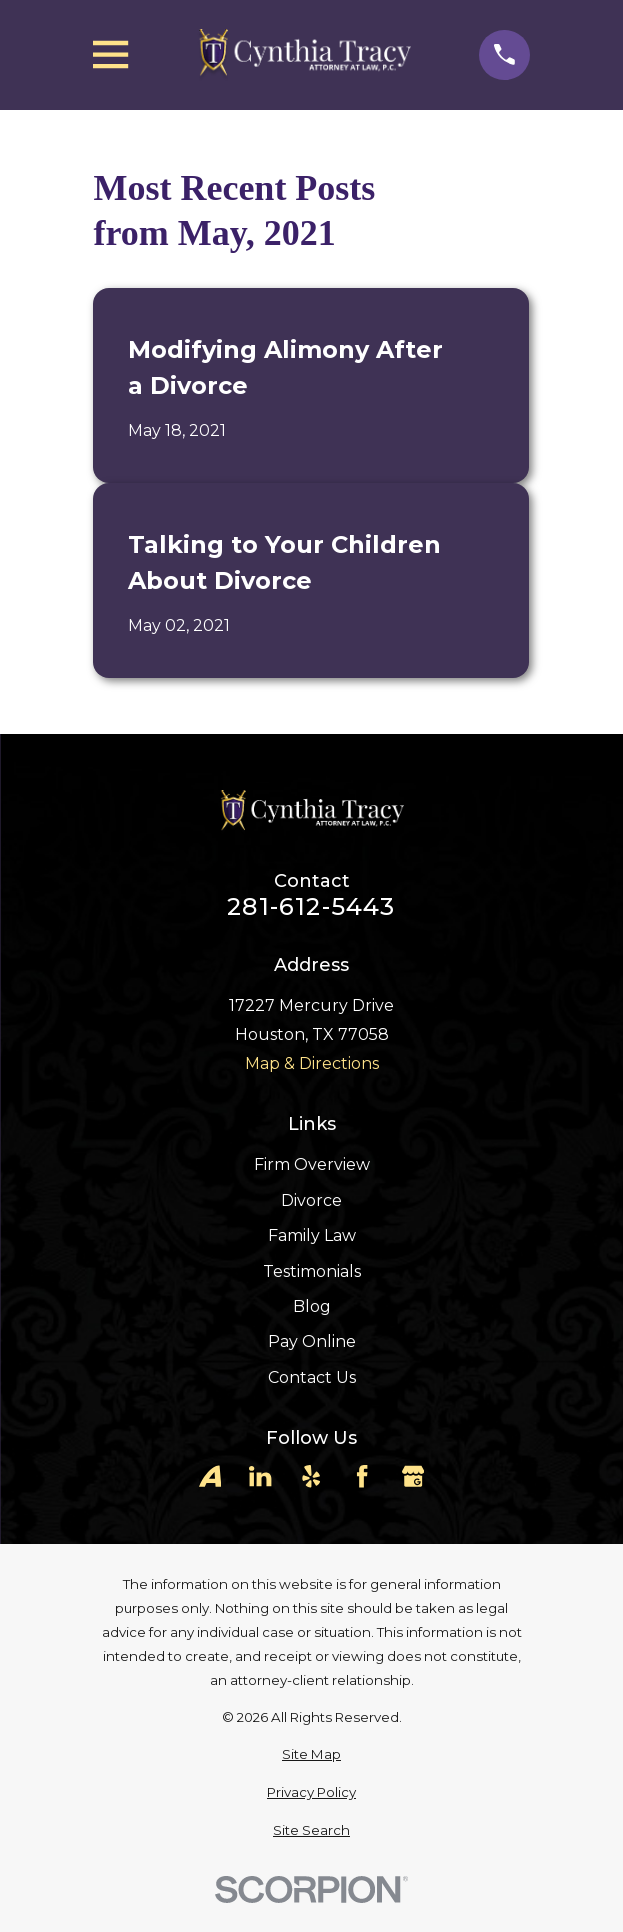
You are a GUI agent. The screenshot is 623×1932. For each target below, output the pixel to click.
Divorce (311, 1200)
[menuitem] (311, 1755)
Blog (312, 1306)
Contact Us (312, 1377)
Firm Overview (312, 1164)
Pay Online (312, 1341)
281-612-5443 (311, 907)
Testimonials (312, 1271)
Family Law (312, 1235)
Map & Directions (312, 1063)
